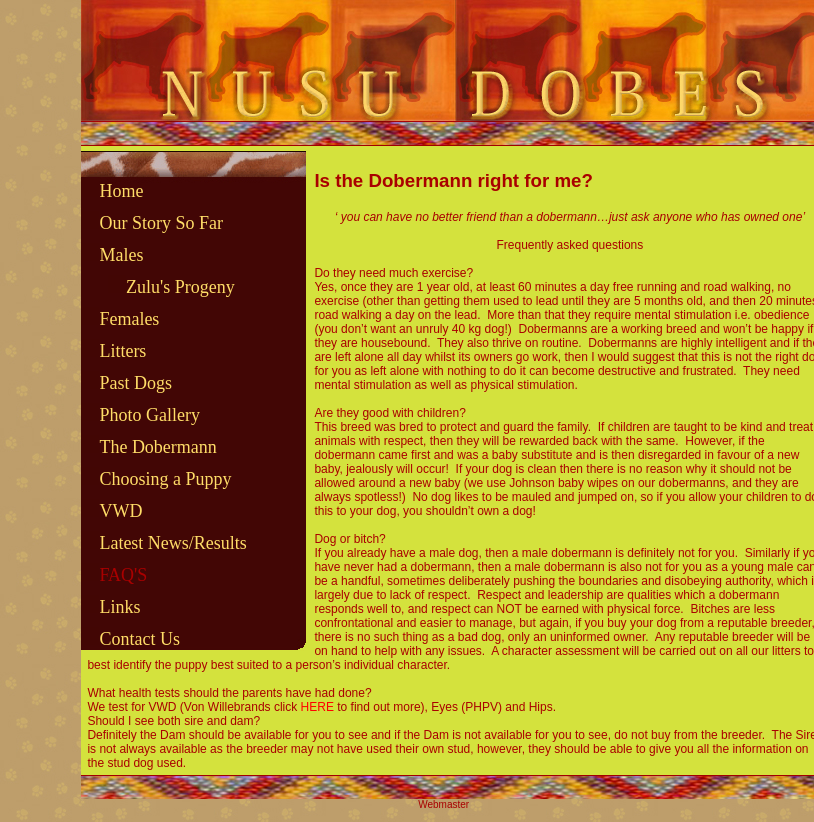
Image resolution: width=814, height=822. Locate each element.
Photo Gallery (149, 415)
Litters (122, 351)
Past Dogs (135, 383)
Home (121, 191)
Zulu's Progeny (180, 287)
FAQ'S (123, 575)
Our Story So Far (161, 223)
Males (121, 255)
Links (119, 607)
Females (129, 319)
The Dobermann (157, 447)
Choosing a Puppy (165, 479)
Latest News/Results (172, 543)
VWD (120, 511)
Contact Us (139, 639)
